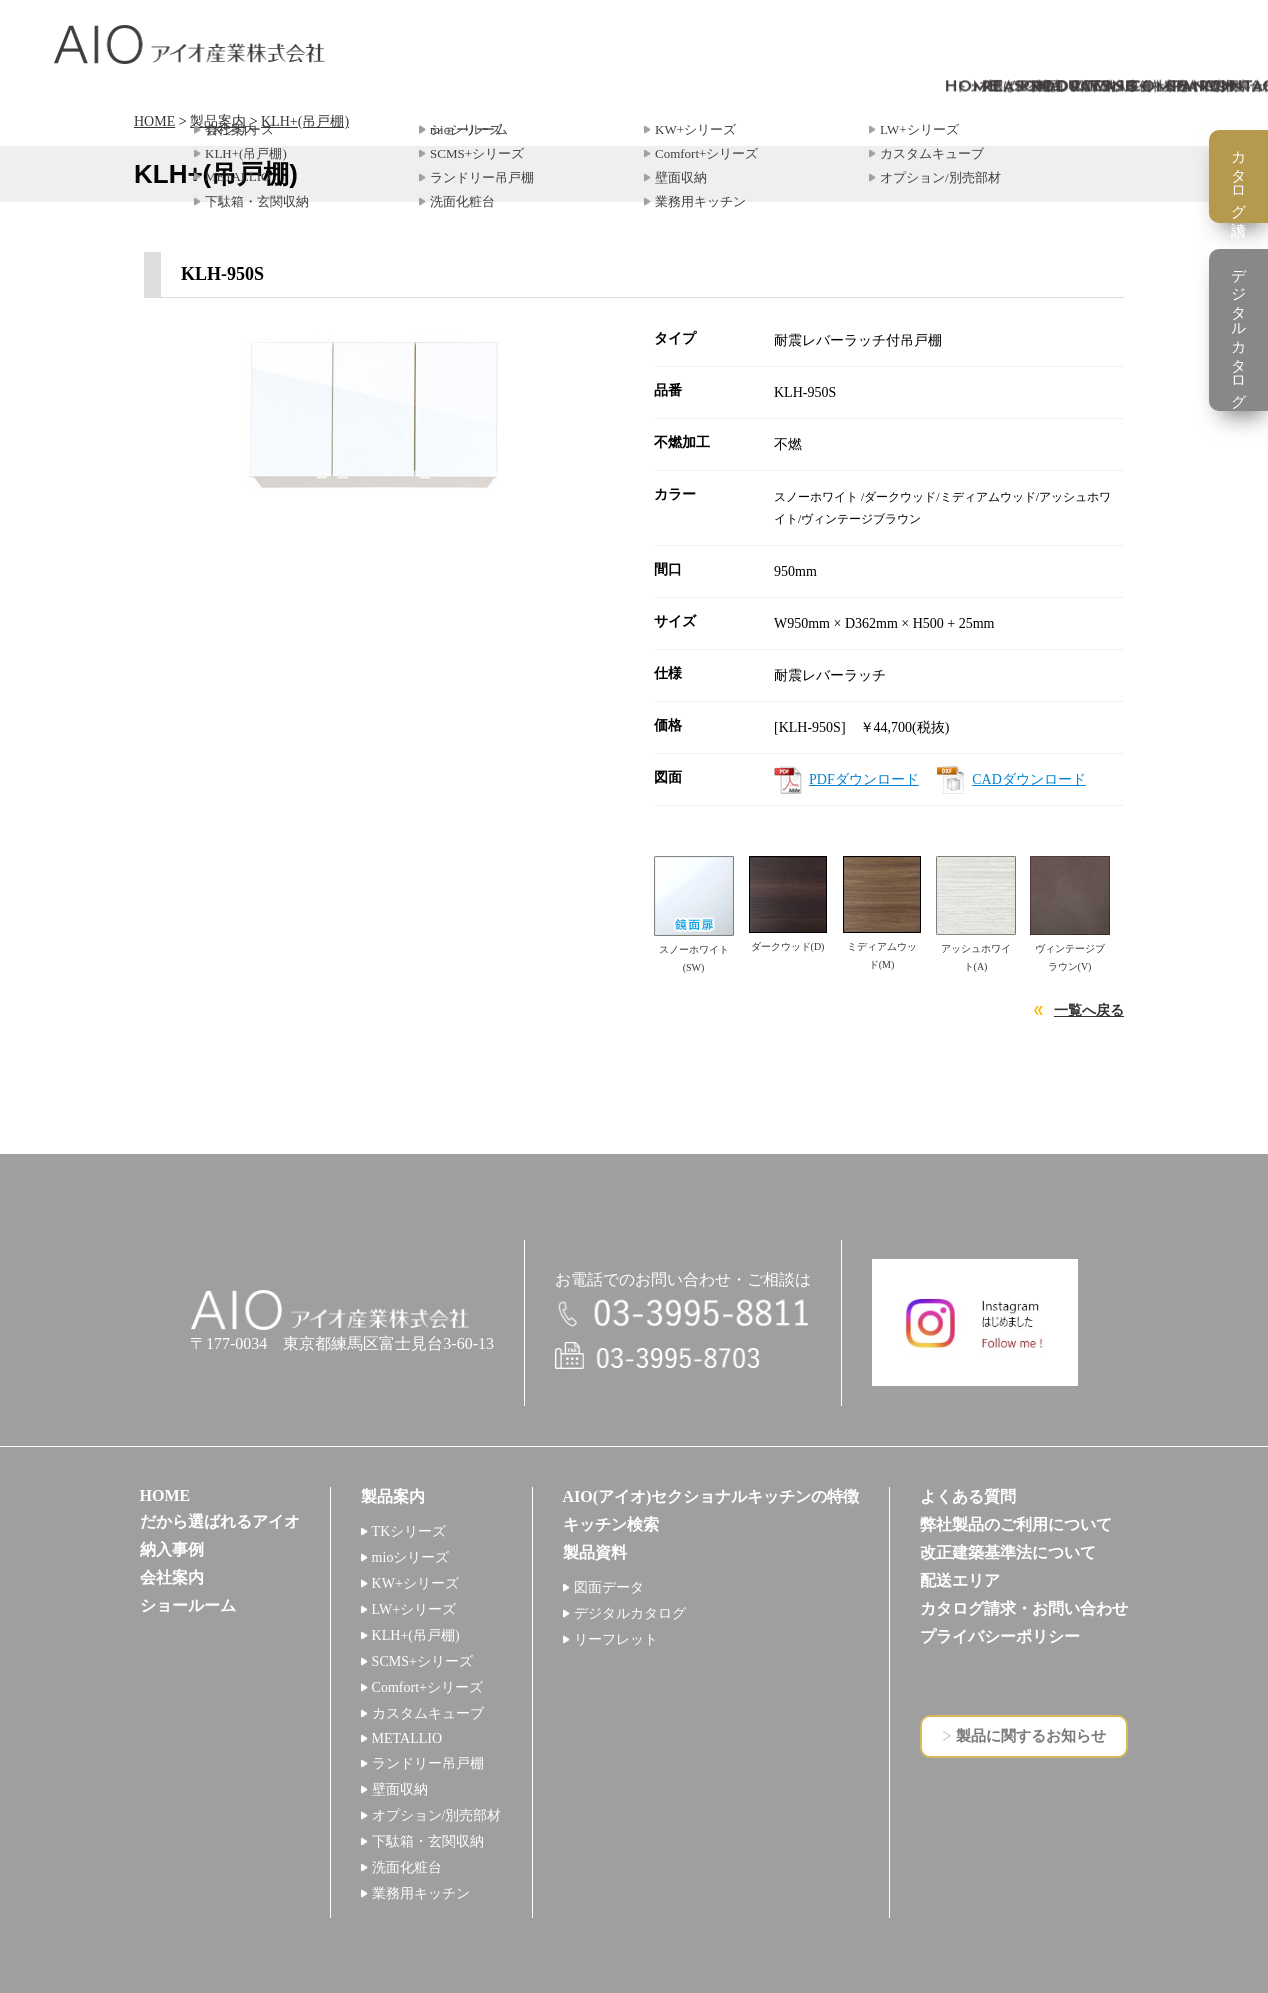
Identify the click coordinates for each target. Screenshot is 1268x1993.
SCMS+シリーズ (422, 1661)
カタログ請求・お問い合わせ (1024, 1608)
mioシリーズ (411, 1557)
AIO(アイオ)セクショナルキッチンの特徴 (711, 1496)
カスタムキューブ (428, 1713)
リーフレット (616, 1639)
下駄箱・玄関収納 (428, 1841)
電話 (683, 1314)
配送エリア (960, 1580)
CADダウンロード (1029, 779)
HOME (154, 121)
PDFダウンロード (864, 779)
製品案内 (218, 121)
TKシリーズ (409, 1531)
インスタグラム (975, 1322)
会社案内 (172, 1577)
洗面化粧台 (407, 1867)
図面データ (609, 1587)
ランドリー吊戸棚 (428, 1763)
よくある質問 (968, 1496)
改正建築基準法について (1008, 1552)
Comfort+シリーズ (427, 1687)
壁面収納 (400, 1789)
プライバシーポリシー (1000, 1636)
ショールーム (188, 1605)
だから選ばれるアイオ (220, 1521)
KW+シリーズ (415, 1583)
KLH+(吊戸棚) (305, 121)
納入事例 (172, 1549)
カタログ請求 (1239, 176)
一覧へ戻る (1089, 1010)
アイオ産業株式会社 (189, 44)
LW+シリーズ (414, 1609)
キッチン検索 (611, 1524)
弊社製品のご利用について (1016, 1524)
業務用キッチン (421, 1893)
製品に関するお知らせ (1031, 1736)
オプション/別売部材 (437, 1815)
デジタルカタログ (630, 1613)
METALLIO (407, 1738)
